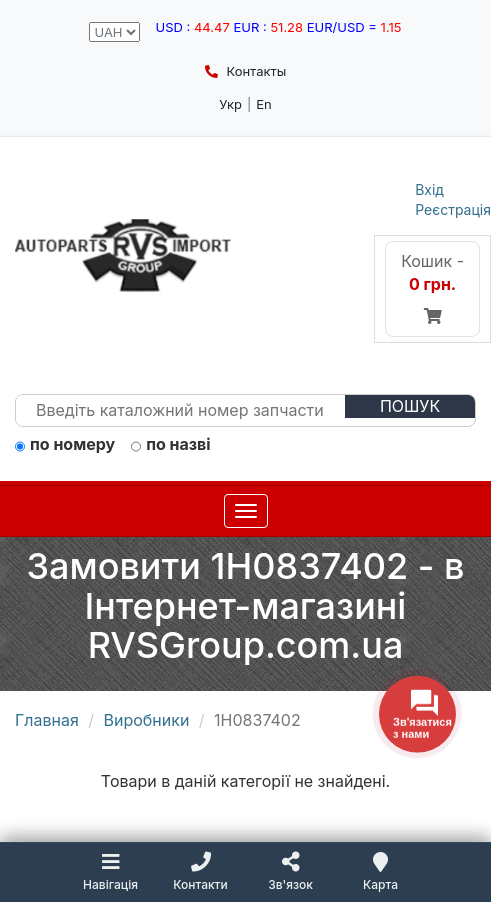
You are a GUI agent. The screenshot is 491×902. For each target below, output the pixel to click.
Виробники (147, 720)
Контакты (245, 71)
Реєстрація (453, 209)
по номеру (65, 445)
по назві (171, 445)
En (264, 104)
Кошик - (432, 288)
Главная (47, 720)
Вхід (429, 189)
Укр (230, 104)
